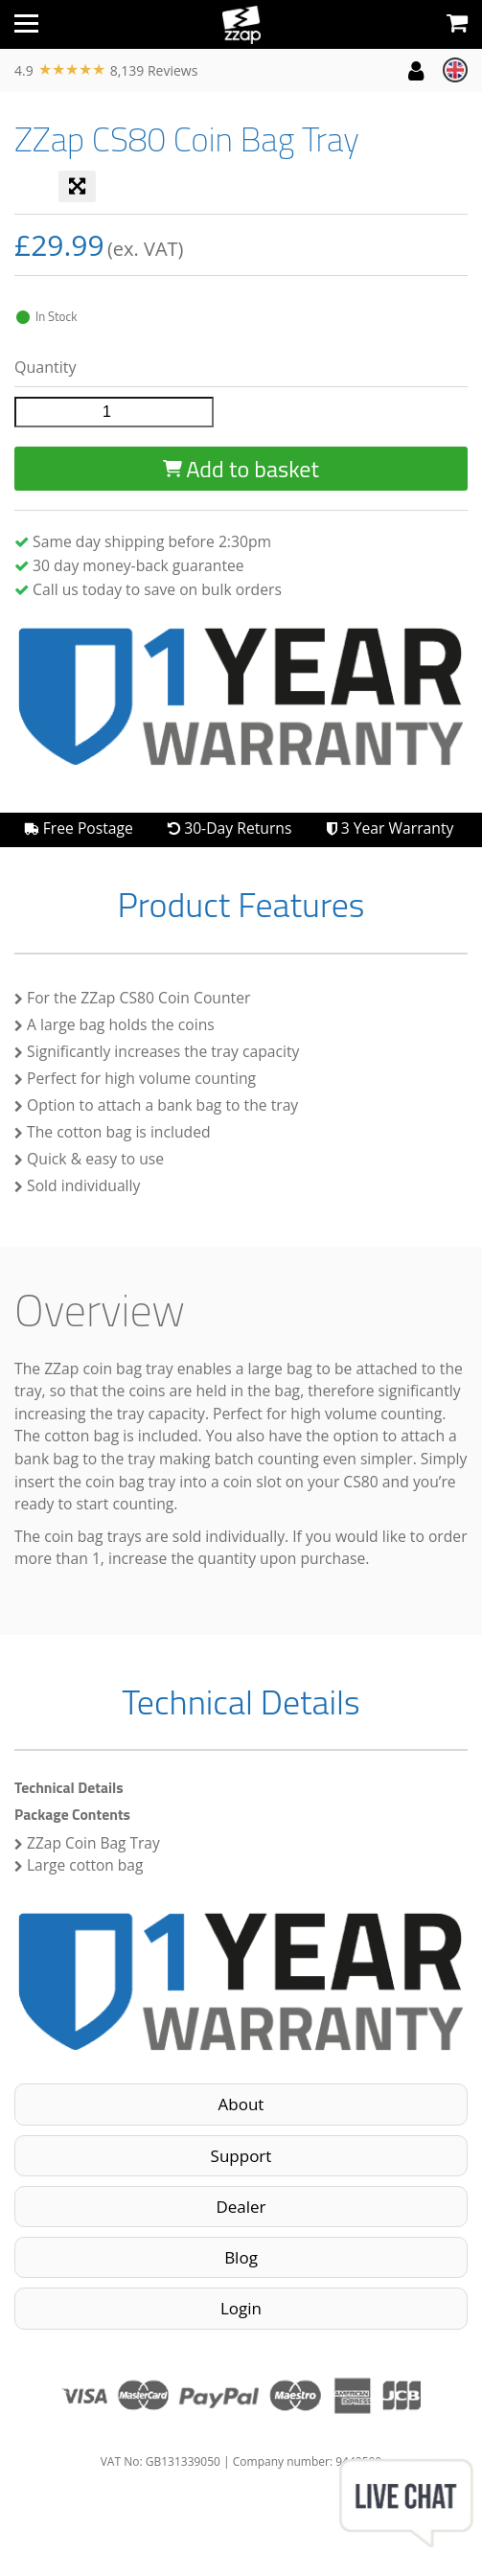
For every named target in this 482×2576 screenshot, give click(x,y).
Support (241, 2156)
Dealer (240, 2207)
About (241, 2104)
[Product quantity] (114, 412)
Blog (241, 2257)
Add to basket (241, 468)
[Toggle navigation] (26, 24)
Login (241, 2308)
